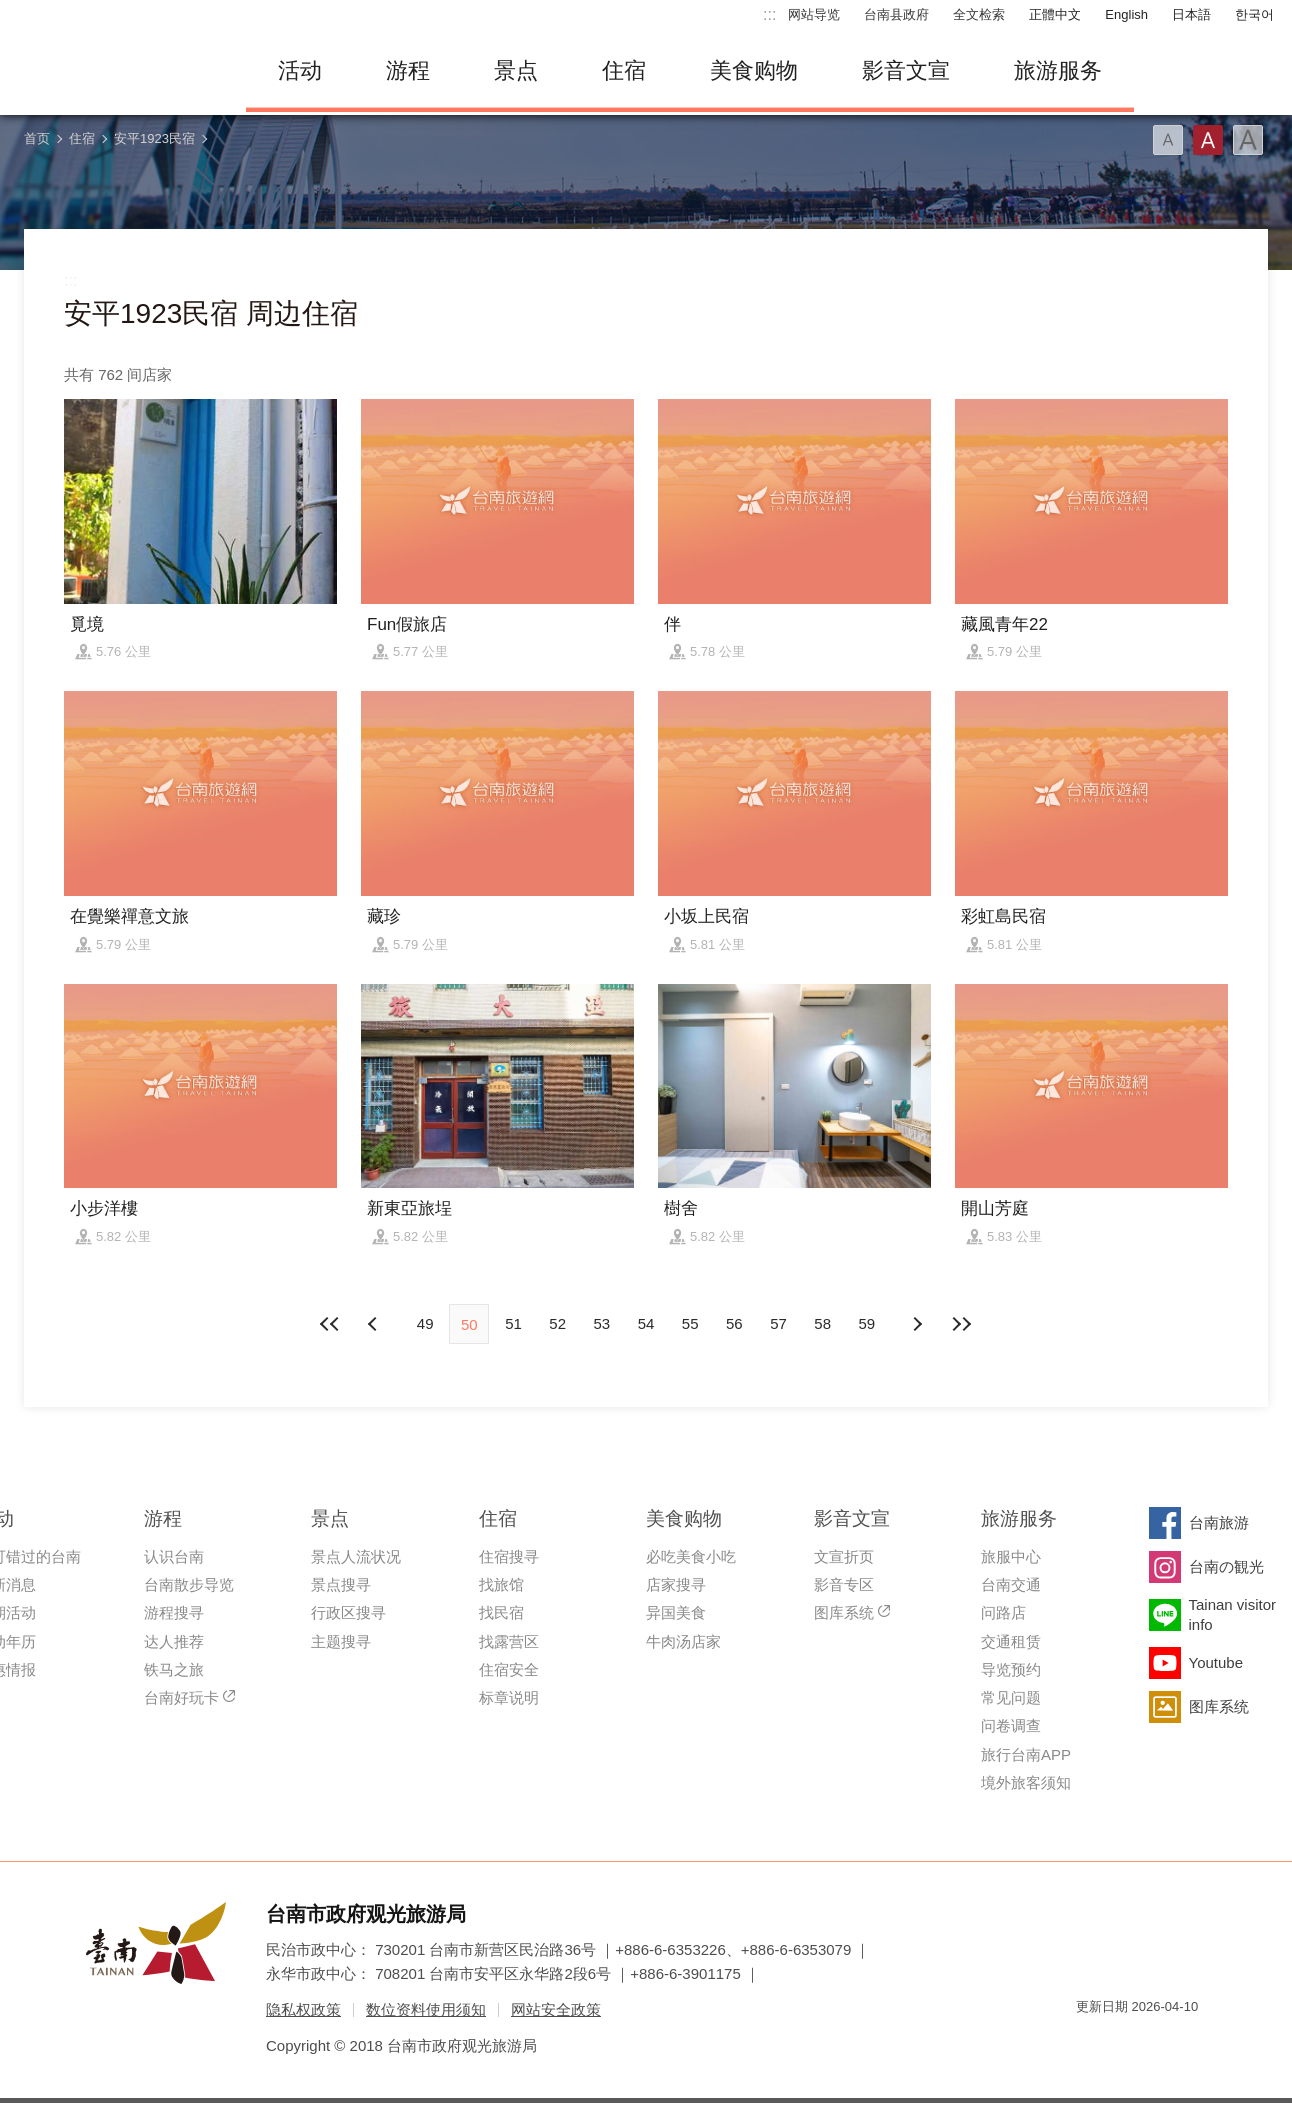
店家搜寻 (676, 1584)
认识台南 (174, 1556)
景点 (516, 70)
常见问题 (1011, 1697)
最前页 (331, 1324)
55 (690, 1323)
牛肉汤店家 (683, 1641)
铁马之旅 (174, 1669)
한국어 (1254, 14)
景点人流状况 (356, 1556)
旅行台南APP (1026, 1754)
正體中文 (1055, 14)
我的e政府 (1091, 2042)
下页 (375, 1324)
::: (769, 14)
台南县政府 (896, 14)
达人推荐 (174, 1641)
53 (601, 1323)
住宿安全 (509, 1669)
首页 (37, 138)
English (1126, 14)
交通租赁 (1011, 1641)
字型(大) (1248, 140)
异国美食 (676, 1612)
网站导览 (814, 14)
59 (867, 1323)
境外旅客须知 (1026, 1782)
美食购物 (754, 70)
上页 (917, 1324)
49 (425, 1323)
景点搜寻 (341, 1584)
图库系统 (844, 1612)
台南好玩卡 (181, 1697)
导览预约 (1011, 1669)
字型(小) (1168, 140)
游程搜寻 (174, 1612)
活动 (300, 70)
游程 (408, 70)
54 (646, 1323)
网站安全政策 (556, 2009)
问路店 (1003, 1612)
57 (778, 1323)
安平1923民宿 (154, 138)
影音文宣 (906, 70)
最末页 (961, 1324)
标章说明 (509, 1697)
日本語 (1191, 14)
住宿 (624, 70)
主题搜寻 (341, 1641)
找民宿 (501, 1612)
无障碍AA (1162, 2042)
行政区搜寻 (348, 1612)
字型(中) (1208, 140)
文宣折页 (844, 1556)
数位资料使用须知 (426, 2009)
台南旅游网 (116, 71)
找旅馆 (501, 1584)
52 (557, 1323)
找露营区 (509, 1641)
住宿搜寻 (509, 1556)
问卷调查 (1011, 1725)
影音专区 (844, 1584)
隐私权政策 (303, 2009)
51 (513, 1323)
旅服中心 (1011, 1556)
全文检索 (979, 14)
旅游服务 (1058, 70)
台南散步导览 (189, 1584)
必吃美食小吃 (691, 1556)
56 (734, 1323)
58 (822, 1323)
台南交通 (1011, 1584)
